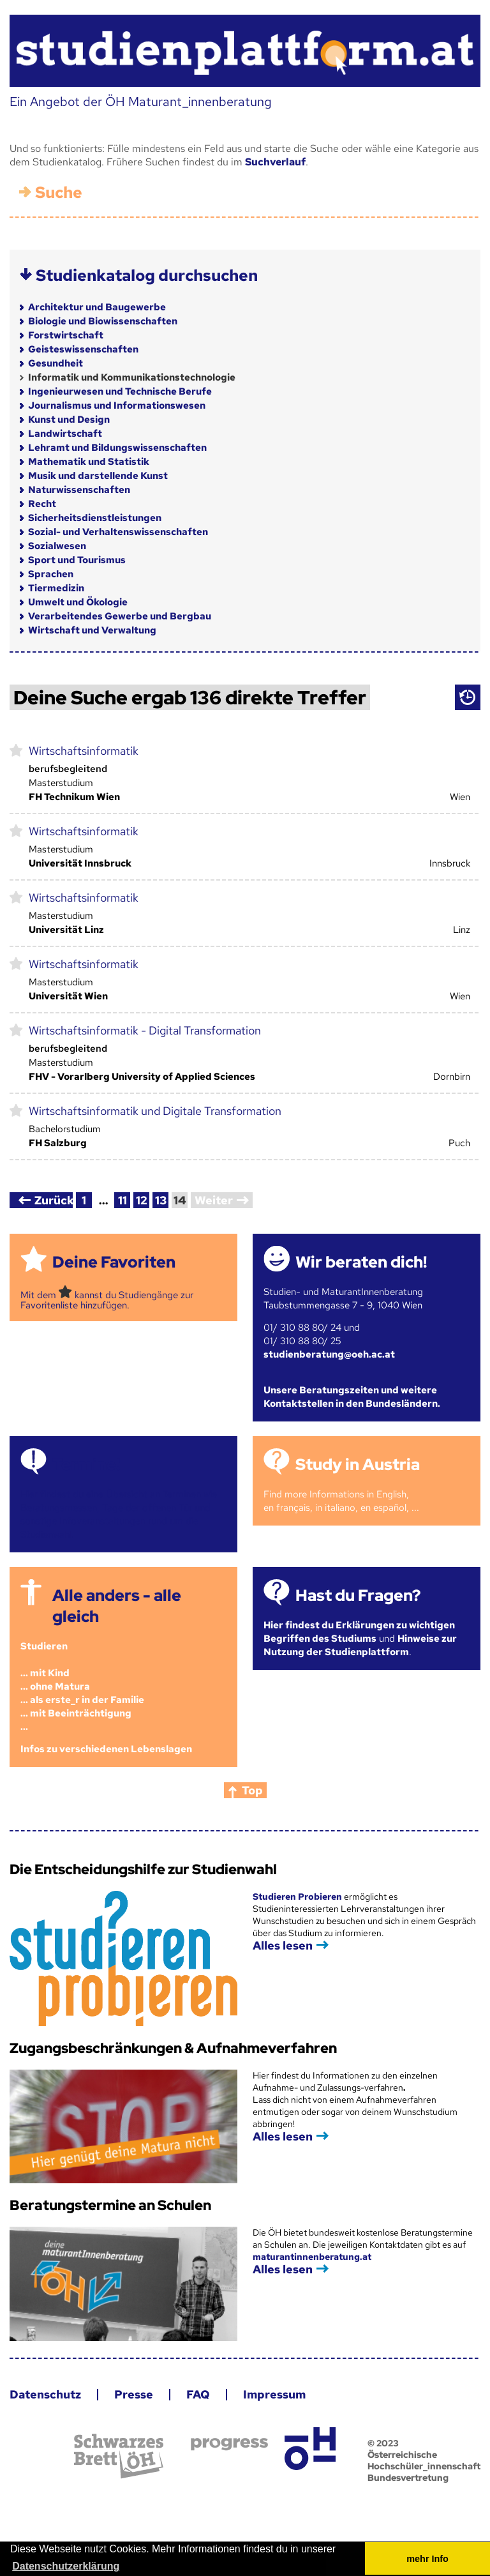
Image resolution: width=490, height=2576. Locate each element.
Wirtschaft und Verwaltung (92, 630)
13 (161, 1200)
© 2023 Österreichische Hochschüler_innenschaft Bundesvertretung (424, 2460)
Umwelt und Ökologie (78, 602)
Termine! (86, 1464)
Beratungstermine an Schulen (110, 2205)
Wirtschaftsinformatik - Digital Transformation (145, 1030)
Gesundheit (55, 363)
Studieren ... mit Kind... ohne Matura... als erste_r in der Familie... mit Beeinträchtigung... (82, 1686)
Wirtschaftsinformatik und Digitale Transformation (155, 1110)
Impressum (274, 2394)
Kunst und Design (69, 419)
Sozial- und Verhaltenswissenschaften (118, 532)
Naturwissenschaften (79, 489)
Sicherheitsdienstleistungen (94, 517)
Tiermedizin (56, 588)
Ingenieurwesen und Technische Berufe (120, 391)
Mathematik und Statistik (88, 461)
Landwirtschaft (65, 433)
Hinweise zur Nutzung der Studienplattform (360, 1645)
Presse (133, 2394)
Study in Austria (357, 1464)
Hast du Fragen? (357, 1595)
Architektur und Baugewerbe (97, 307)
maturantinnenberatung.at (312, 2256)
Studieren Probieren (298, 1896)
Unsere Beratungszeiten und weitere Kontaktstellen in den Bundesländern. (352, 1397)
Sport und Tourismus (77, 560)
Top (252, 1790)
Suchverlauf (275, 162)
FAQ (198, 2394)
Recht (42, 503)
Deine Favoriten (113, 1262)
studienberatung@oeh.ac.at (329, 1354)
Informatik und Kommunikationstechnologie (131, 377)
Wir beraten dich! (361, 1262)
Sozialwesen (57, 546)
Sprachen (50, 574)
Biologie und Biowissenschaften (102, 321)
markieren (16, 749)
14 (180, 1200)
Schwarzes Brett (118, 2456)
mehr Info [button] (427, 2559)
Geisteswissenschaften (83, 349)
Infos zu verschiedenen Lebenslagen (106, 1749)
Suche (58, 192)
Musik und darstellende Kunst (98, 475)
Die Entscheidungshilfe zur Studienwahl (143, 1869)
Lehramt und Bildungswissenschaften (117, 447)
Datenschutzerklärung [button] (65, 2566)
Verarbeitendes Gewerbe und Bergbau (119, 616)
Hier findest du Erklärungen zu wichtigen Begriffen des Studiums (359, 1632)
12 (141, 1200)
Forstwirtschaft (65, 335)
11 (122, 1200)
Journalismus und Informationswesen (116, 405)
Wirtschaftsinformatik (83, 750)
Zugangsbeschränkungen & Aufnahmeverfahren (173, 2048)
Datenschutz (45, 2394)
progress (229, 2444)
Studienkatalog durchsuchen (147, 275)
